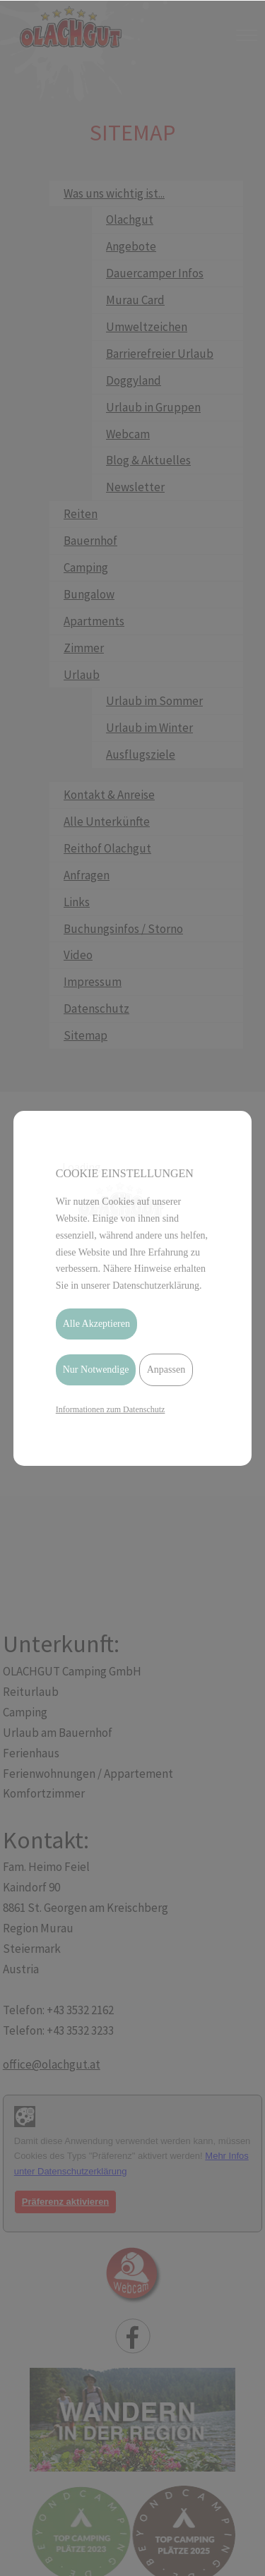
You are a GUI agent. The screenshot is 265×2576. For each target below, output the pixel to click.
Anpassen (166, 1369)
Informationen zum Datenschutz (110, 1409)
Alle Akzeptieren (96, 1323)
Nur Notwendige (96, 1369)
